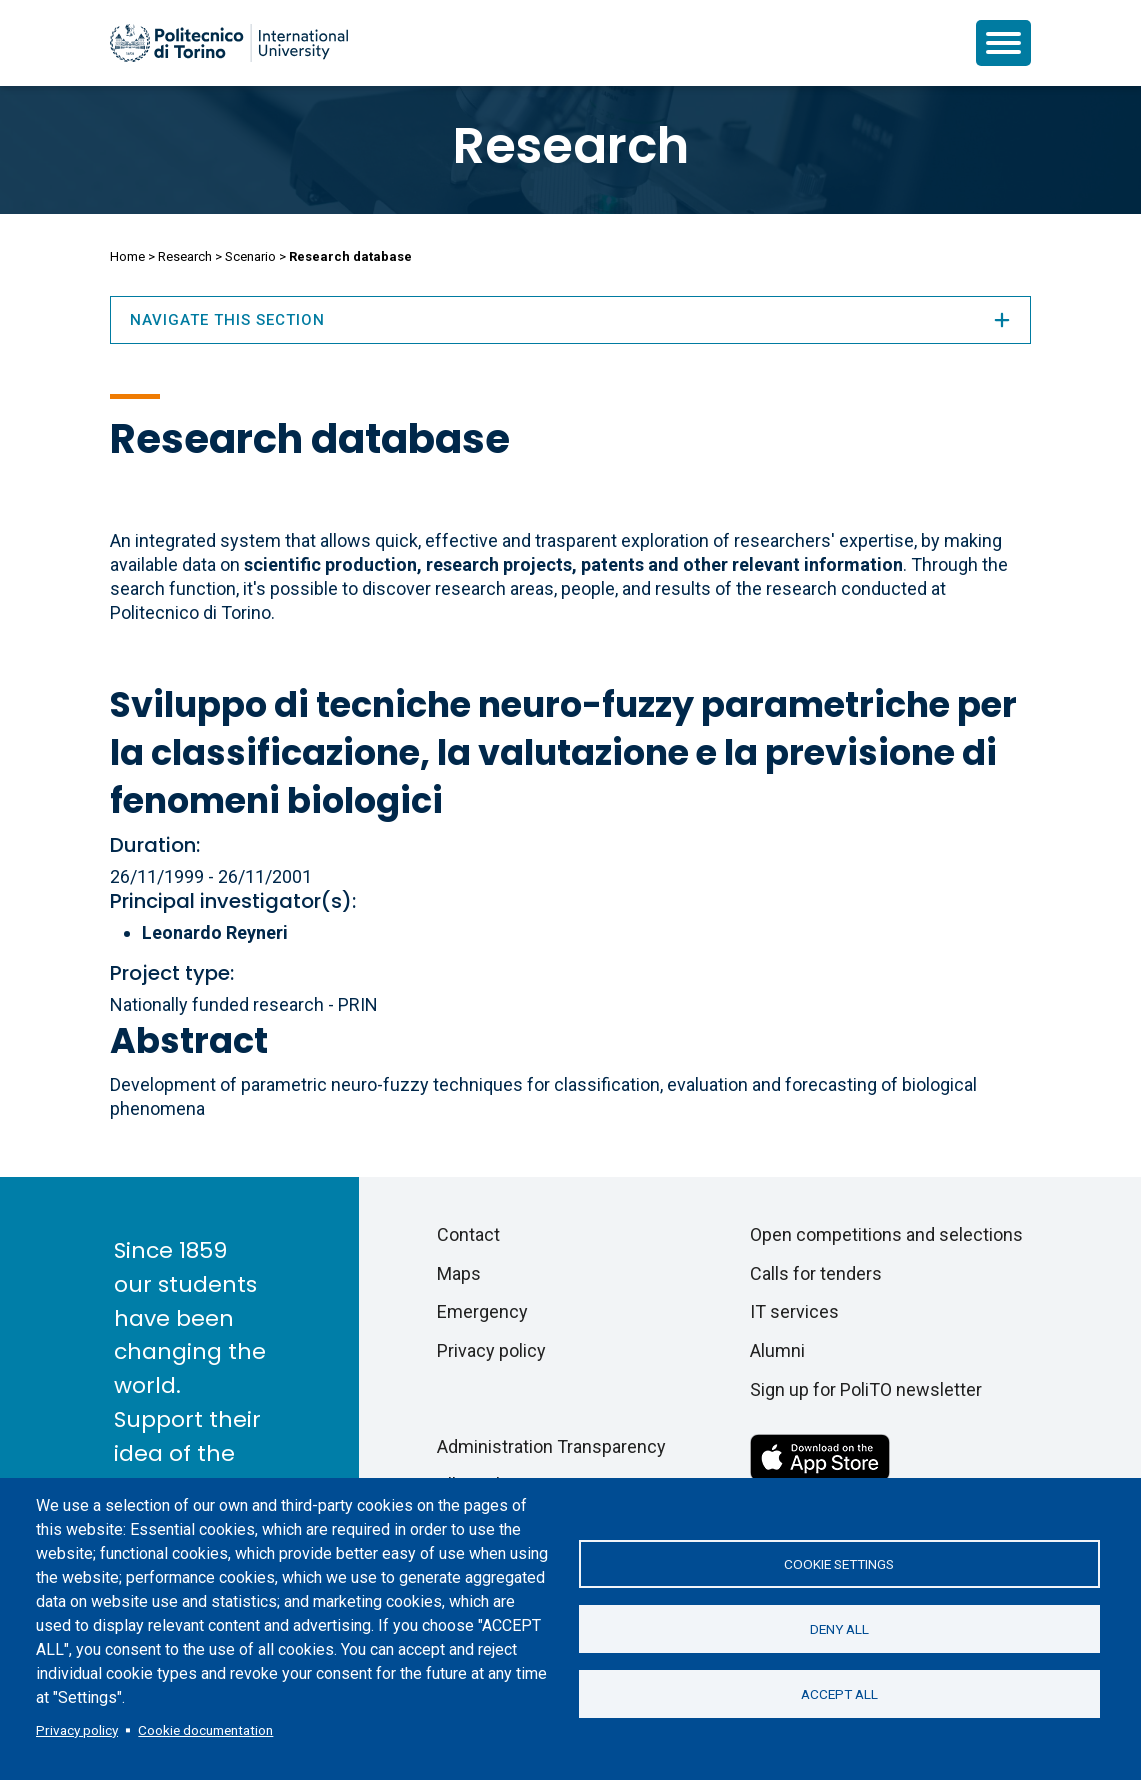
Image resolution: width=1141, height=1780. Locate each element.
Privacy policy (77, 1730)
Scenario (250, 256)
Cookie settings (839, 1564)
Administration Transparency (551, 1446)
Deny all (839, 1629)
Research (571, 146)
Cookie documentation (205, 1730)
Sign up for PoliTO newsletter (866, 1389)
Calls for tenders (816, 1273)
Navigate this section (571, 320)
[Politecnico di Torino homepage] (229, 43)
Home (127, 256)
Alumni (777, 1350)
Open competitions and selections (886, 1234)
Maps (459, 1273)
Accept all (839, 1694)
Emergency (482, 1311)
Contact (468, 1234)
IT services (794, 1311)
